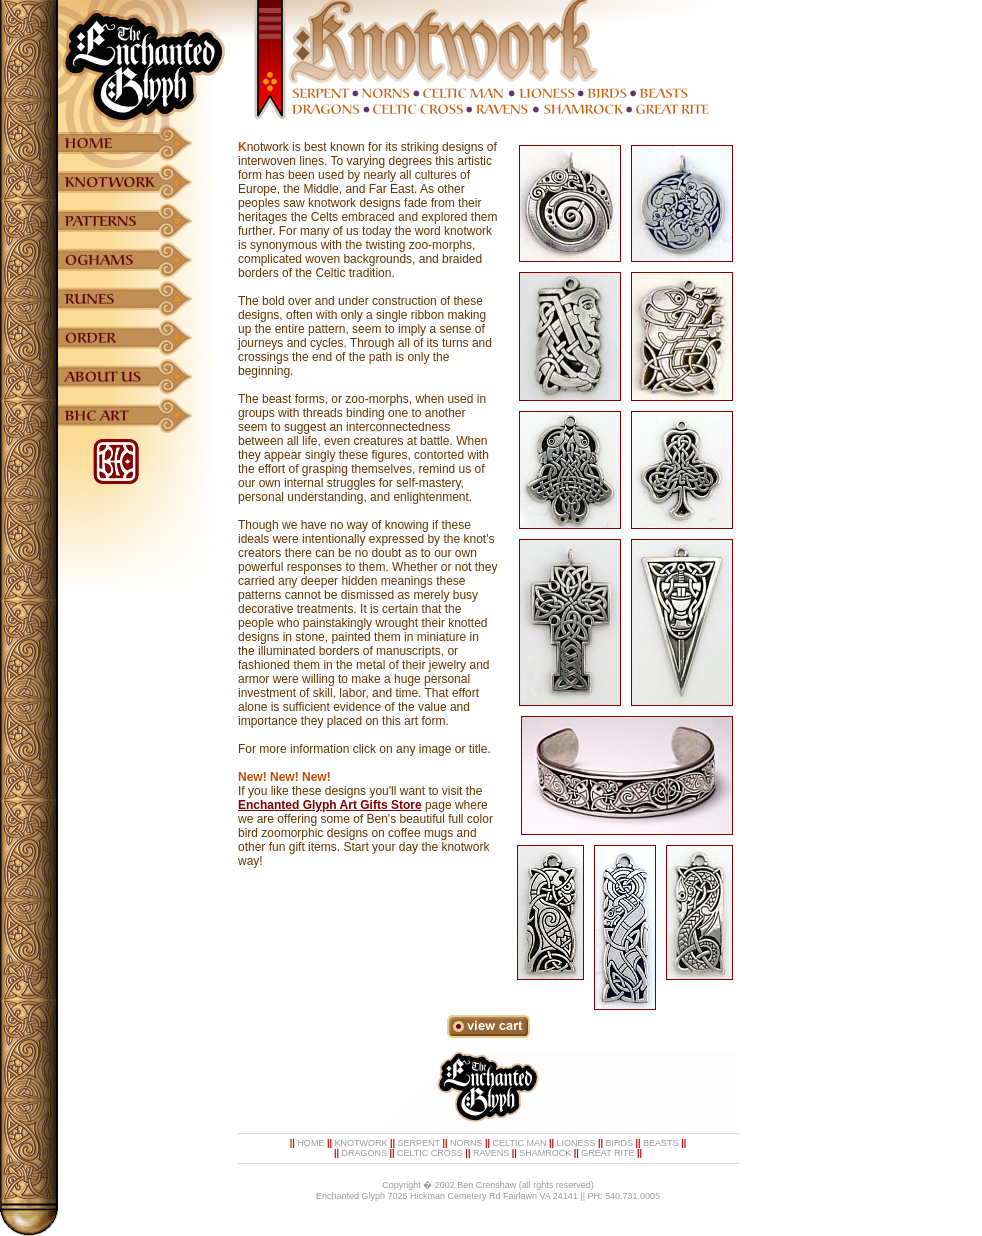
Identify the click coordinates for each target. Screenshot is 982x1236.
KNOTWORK (360, 1143)
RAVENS (491, 1153)
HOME (310, 1143)
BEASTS (661, 1143)
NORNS (466, 1143)
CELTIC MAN (520, 1143)
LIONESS (575, 1143)
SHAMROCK (545, 1153)
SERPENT (418, 1143)
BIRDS (620, 1143)
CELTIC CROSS (430, 1153)
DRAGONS (364, 1153)
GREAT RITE (607, 1153)
